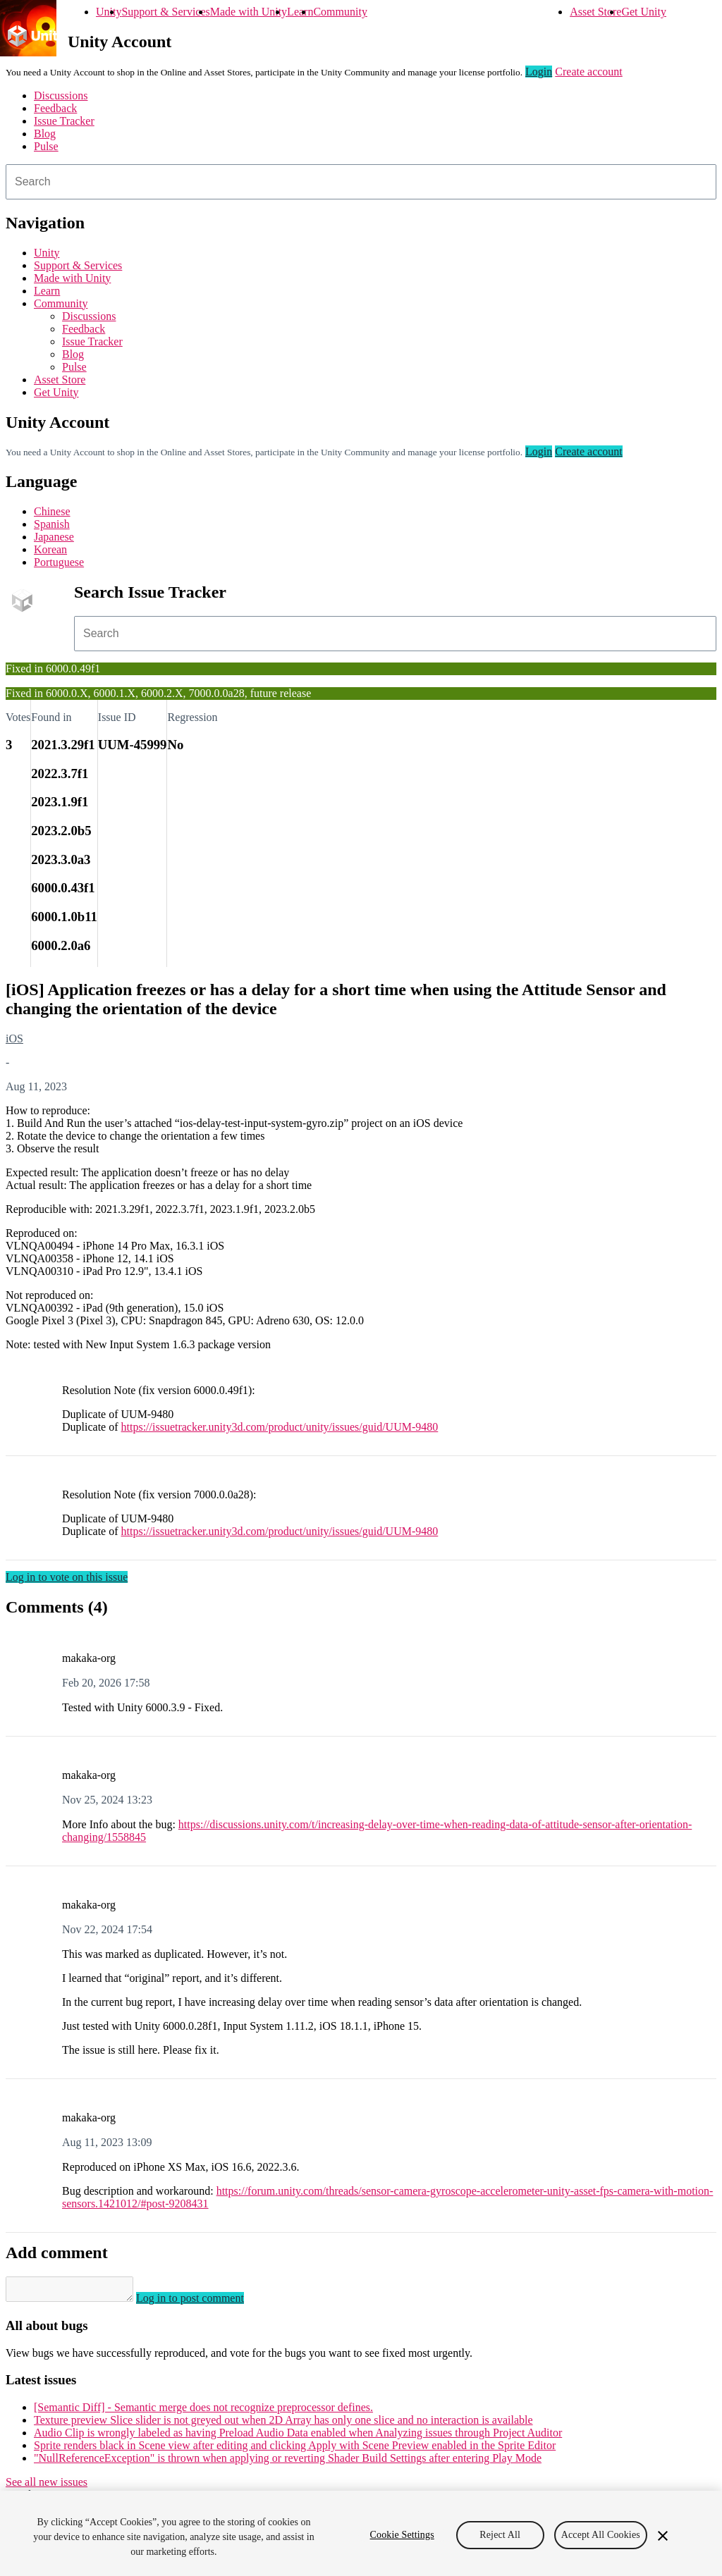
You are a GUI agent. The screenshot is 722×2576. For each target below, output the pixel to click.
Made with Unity (248, 12)
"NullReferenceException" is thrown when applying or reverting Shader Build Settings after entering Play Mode (288, 2462)
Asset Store (595, 12)
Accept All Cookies (600, 2534)
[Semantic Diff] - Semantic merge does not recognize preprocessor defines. (203, 2411)
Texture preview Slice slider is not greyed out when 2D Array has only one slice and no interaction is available (283, 2424)
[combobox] (361, 182)
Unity (108, 12)
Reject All (499, 2534)
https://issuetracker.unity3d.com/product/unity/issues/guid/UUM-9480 (280, 1427)
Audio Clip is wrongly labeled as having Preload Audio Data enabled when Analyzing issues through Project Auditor (298, 2437)
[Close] (662, 2535)
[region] (361, 2533)
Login (538, 72)
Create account (589, 72)
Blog (45, 134)
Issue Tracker (64, 121)
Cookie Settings (402, 2534)
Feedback (55, 108)
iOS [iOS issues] (14, 1038)
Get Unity (643, 12)
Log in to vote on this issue (67, 1577)
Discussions (60, 95)
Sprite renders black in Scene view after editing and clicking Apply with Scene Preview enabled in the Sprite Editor (295, 2449)
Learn (300, 12)
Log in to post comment (204, 2302)
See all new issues (46, 2486)
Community (340, 12)
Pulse (46, 146)
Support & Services (165, 12)
